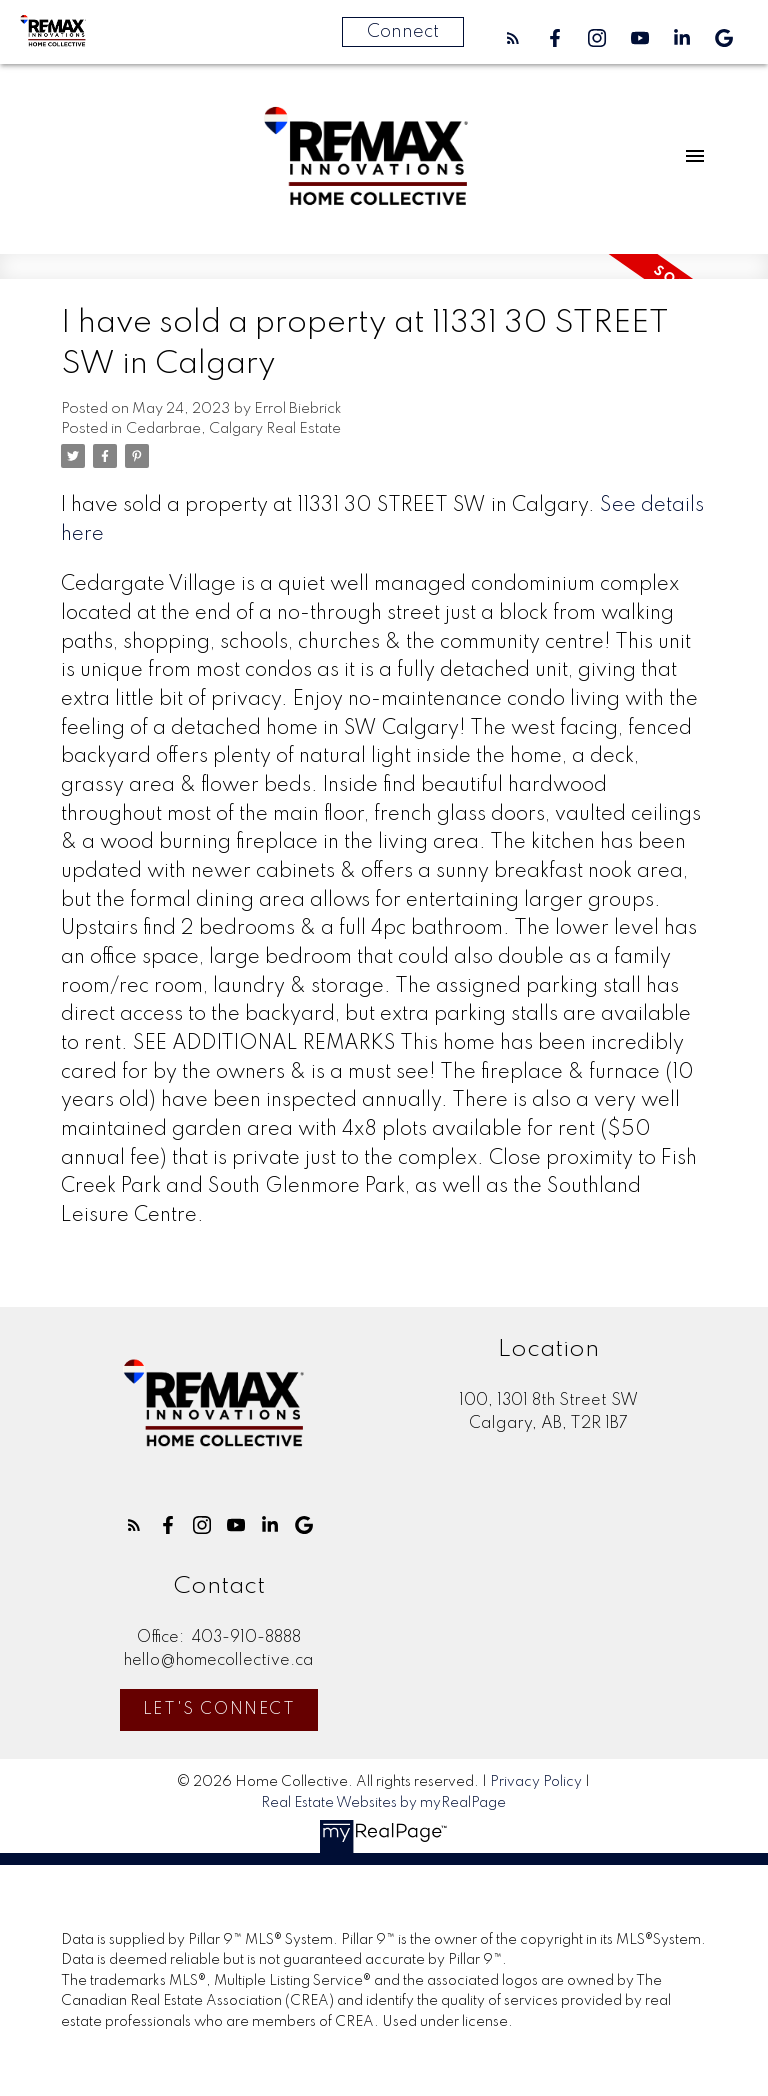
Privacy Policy (536, 1782)
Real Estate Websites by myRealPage (383, 1803)
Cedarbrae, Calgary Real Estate (233, 429)
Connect (403, 32)
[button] (513, 38)
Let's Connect (219, 1710)
